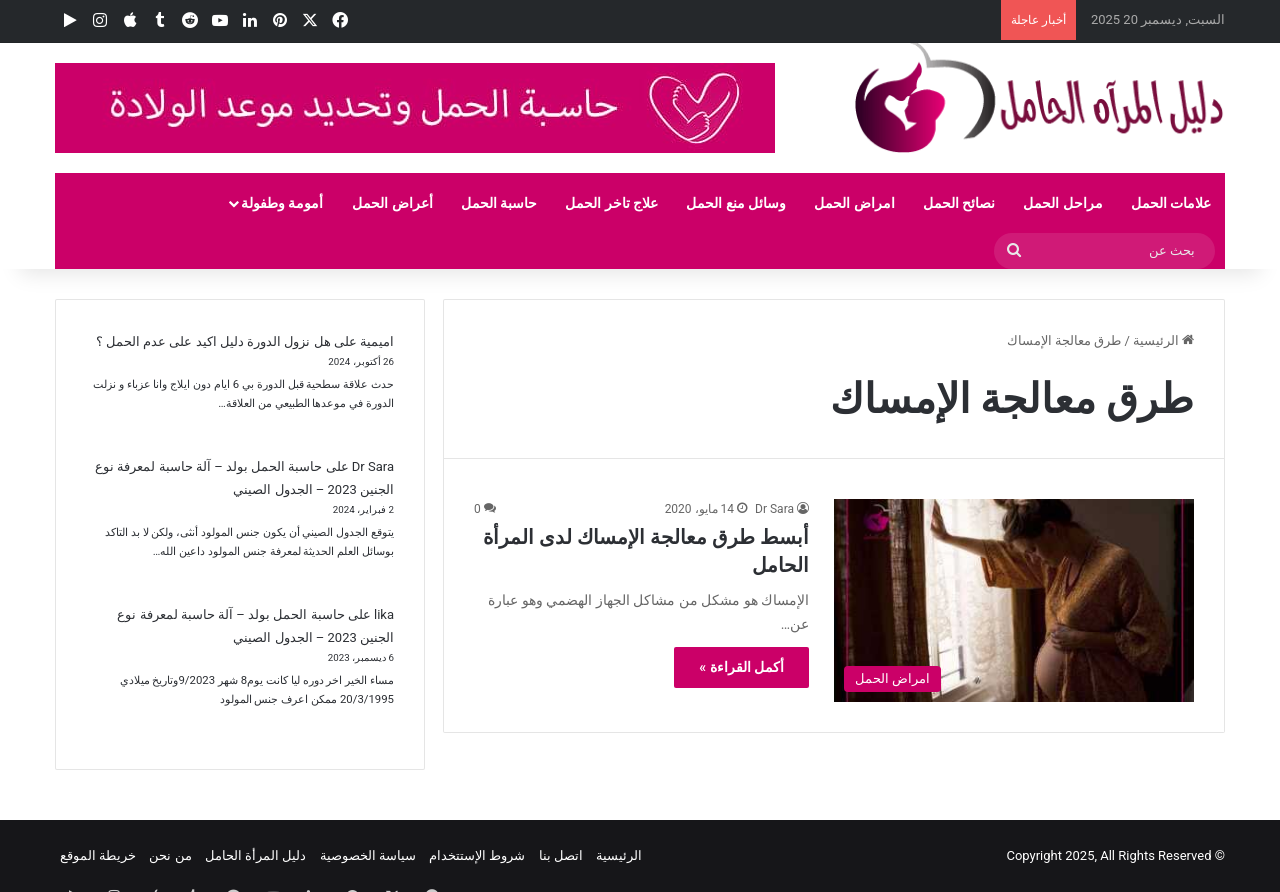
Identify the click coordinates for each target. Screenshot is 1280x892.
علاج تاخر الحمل (611, 203)
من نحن (170, 855)
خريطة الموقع (98, 855)
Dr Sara (774, 509)
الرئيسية (1163, 340)
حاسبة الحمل (499, 203)
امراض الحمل (854, 203)
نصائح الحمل (959, 203)
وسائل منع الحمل (736, 203)
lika (384, 614)
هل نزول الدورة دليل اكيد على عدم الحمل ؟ (213, 341)
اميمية (377, 341)
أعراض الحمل (392, 203)
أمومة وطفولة (282, 203)
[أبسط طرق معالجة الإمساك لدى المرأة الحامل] (1014, 600)
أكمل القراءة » (741, 667)
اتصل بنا (561, 855)
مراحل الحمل (1062, 203)
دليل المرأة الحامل (255, 855)
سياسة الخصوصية (368, 855)
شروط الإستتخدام (477, 855)
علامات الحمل (1171, 203)
